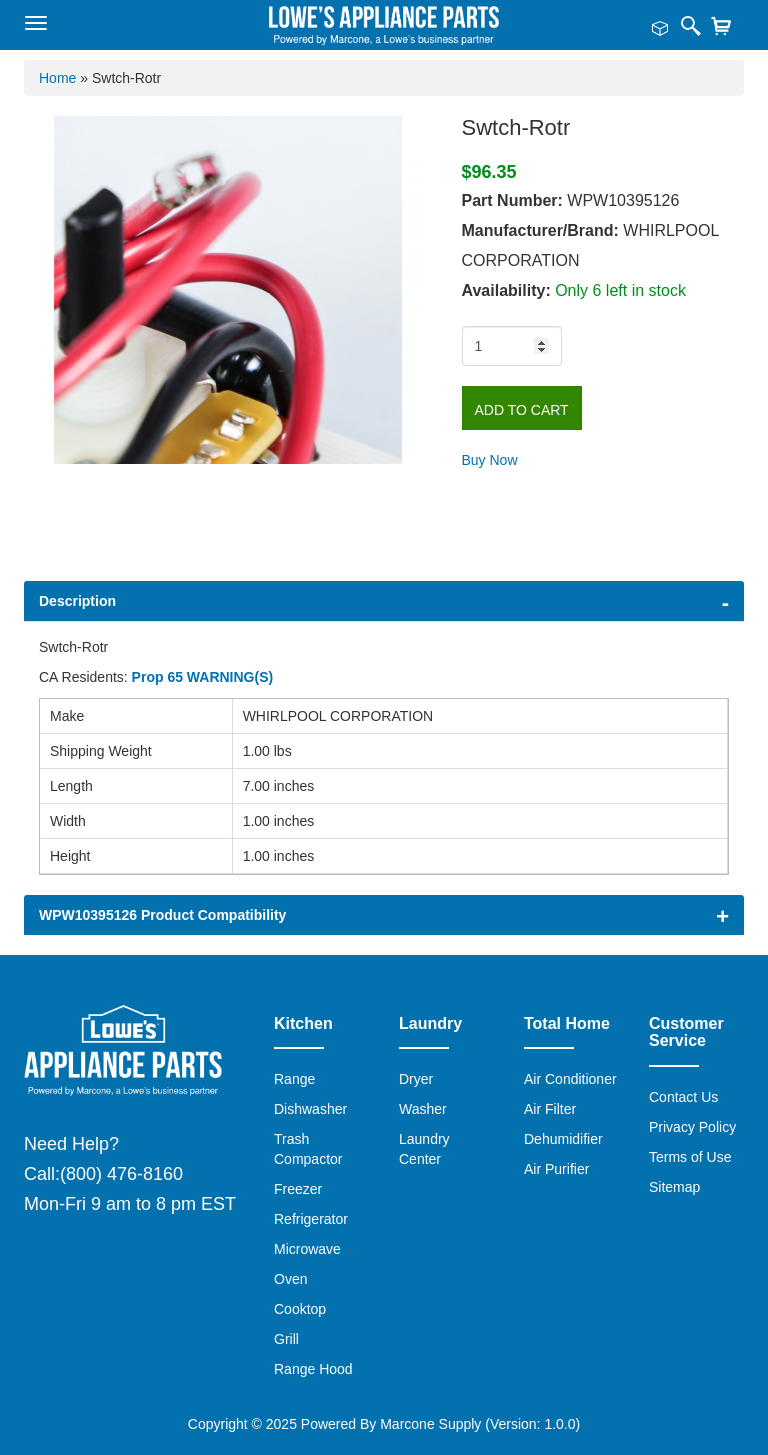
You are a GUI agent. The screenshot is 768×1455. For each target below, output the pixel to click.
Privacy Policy (692, 1127)
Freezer (298, 1189)
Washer (423, 1109)
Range (294, 1079)
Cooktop (300, 1309)
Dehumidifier (563, 1139)
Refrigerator (311, 1219)
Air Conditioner (570, 1079)
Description (77, 601)
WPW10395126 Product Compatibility (162, 915)
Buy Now (490, 460)
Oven (290, 1279)
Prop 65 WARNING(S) (203, 677)
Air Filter (550, 1109)
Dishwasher (310, 1109)
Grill (286, 1339)
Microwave (307, 1249)
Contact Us (683, 1097)
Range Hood (313, 1369)
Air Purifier (556, 1169)
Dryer (416, 1079)
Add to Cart (522, 410)
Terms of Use (690, 1157)
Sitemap (674, 1187)
